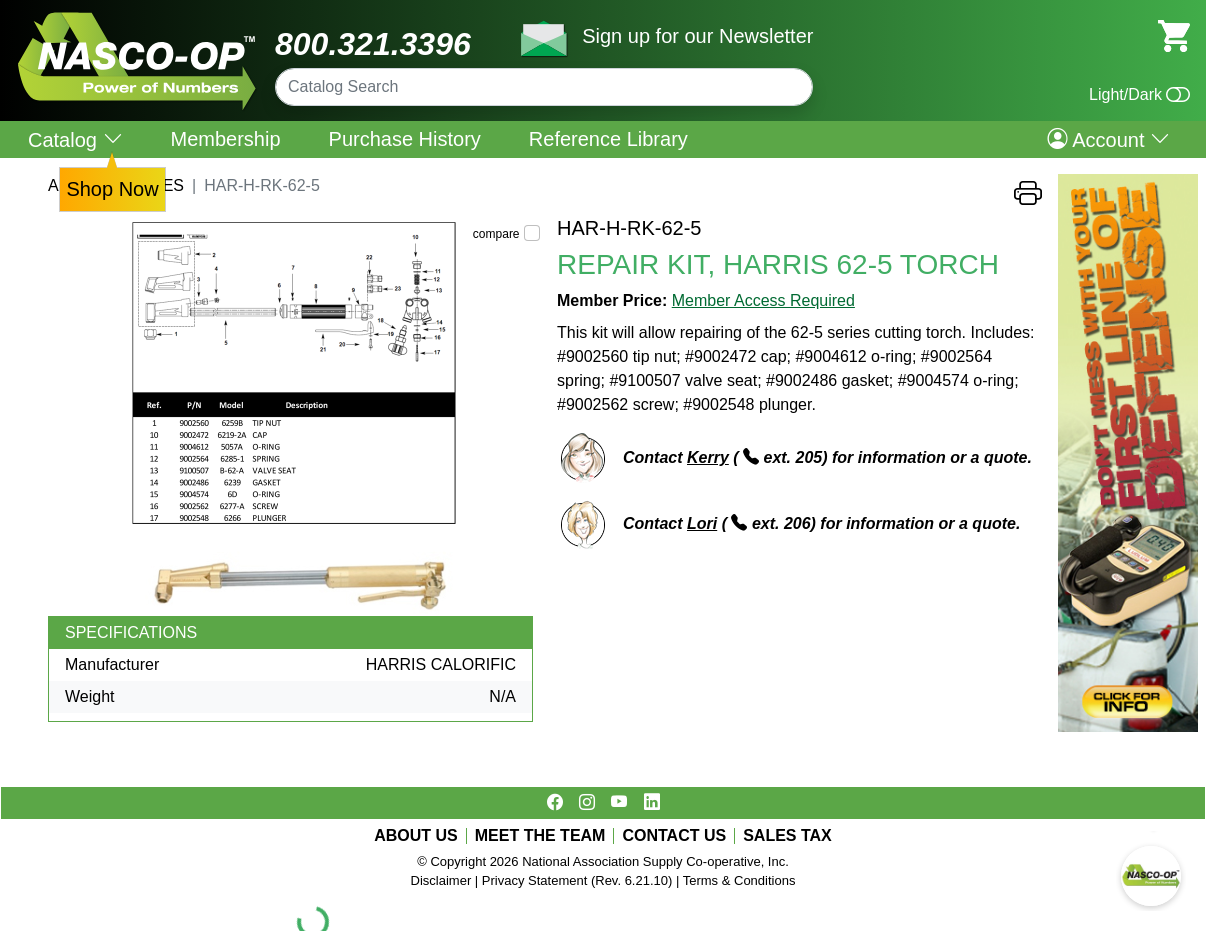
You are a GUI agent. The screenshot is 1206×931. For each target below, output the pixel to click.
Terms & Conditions (739, 880)
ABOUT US (416, 836)
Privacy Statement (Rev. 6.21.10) (577, 880)
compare (496, 234)
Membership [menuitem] (226, 139)
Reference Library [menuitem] (608, 139)
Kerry (708, 457)
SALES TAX (787, 836)
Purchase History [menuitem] (405, 139)
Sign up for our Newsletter (697, 36)
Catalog (75, 139)
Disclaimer (441, 880)
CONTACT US (674, 836)
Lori (702, 523)
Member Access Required (763, 300)
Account (1108, 139)
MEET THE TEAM (540, 836)
